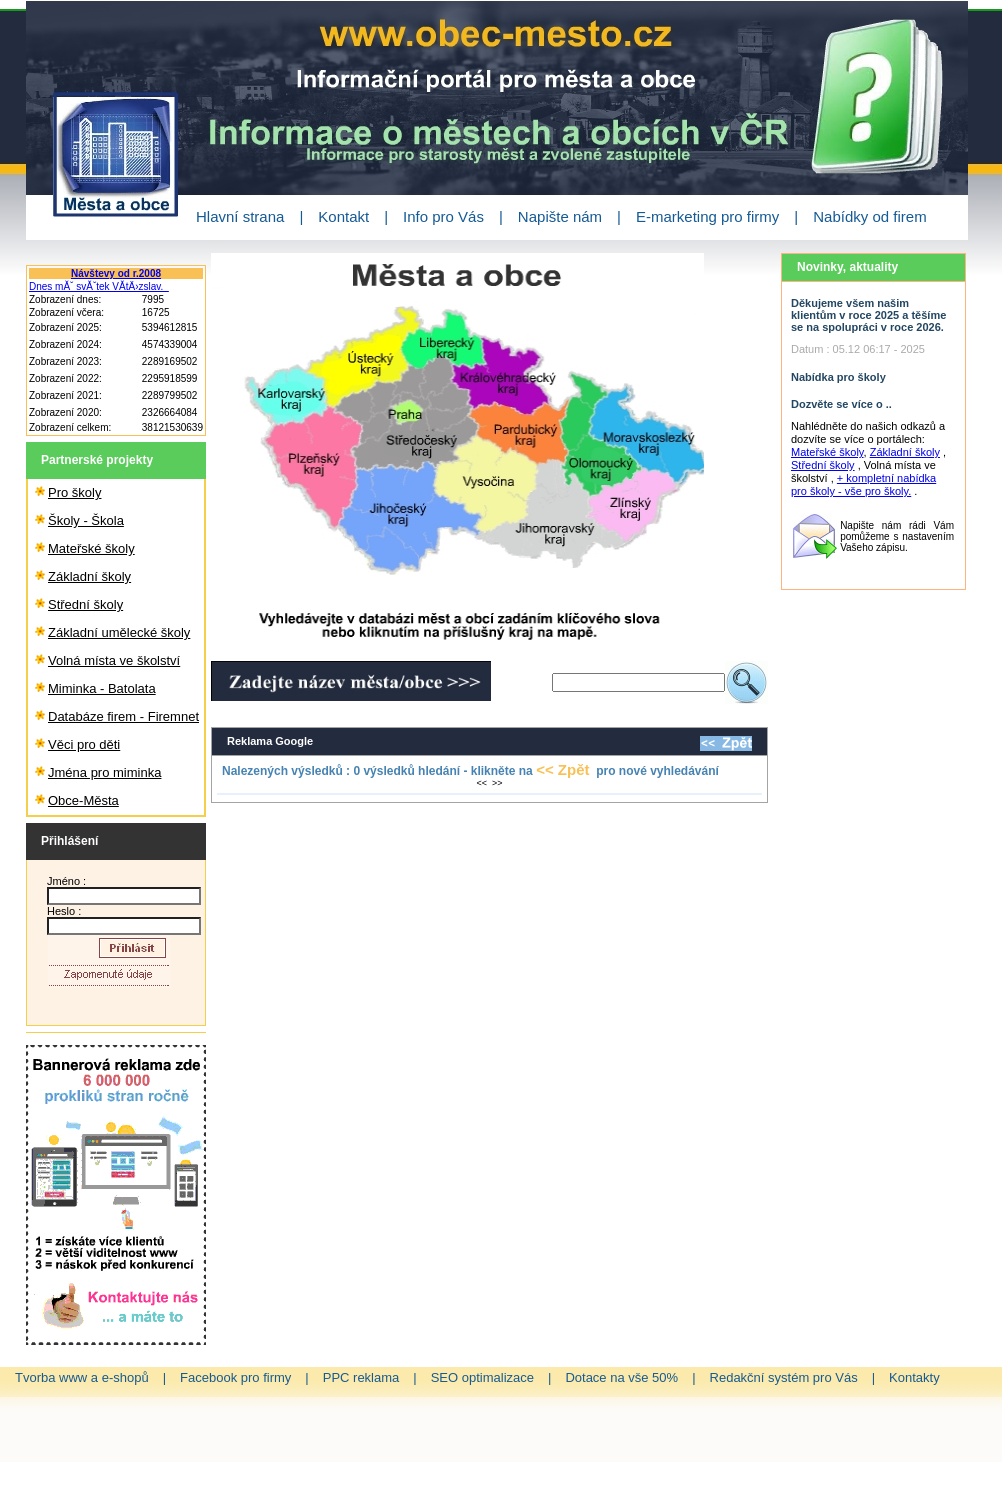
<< (482, 783)
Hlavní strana (240, 216)
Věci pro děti (84, 744)
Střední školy (85, 604)
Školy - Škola (86, 520)
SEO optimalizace (482, 1377)
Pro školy (74, 492)
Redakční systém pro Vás (784, 1377)
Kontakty (914, 1377)
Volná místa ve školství (114, 660)
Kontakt (343, 216)
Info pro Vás (443, 216)
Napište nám (560, 216)
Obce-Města (83, 800)
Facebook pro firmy (235, 1377)
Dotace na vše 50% (621, 1377)
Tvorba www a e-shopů (82, 1377)
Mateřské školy (91, 548)
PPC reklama (361, 1377)
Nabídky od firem (869, 216)
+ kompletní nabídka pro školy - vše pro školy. (863, 484)
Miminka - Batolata (102, 688)
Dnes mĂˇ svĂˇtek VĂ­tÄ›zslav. (99, 286)
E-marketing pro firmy (707, 216)
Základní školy (89, 576)
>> (497, 783)
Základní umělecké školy (119, 632)
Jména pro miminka (104, 772)
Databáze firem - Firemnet (123, 716)
